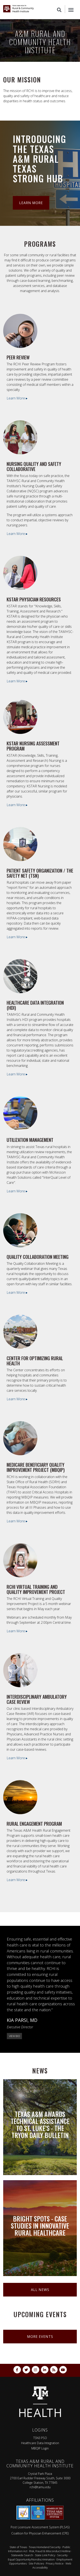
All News (40, 2289)
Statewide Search (22, 2555)
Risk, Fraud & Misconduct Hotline (50, 2551)
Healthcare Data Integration (40, 2443)
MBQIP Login (40, 2448)
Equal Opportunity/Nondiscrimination (31, 2559)
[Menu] (71, 9)
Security (62, 2555)
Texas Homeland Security (45, 2547)
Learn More (31, 202)
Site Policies (36, 2563)
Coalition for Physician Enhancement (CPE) (40, 2533)
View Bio (14, 2036)
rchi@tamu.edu (40, 2487)
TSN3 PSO (40, 2438)
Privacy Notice (55, 2563)
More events (40, 2336)
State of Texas (18, 2547)
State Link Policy (45, 2555)
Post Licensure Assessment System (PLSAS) (40, 2527)
